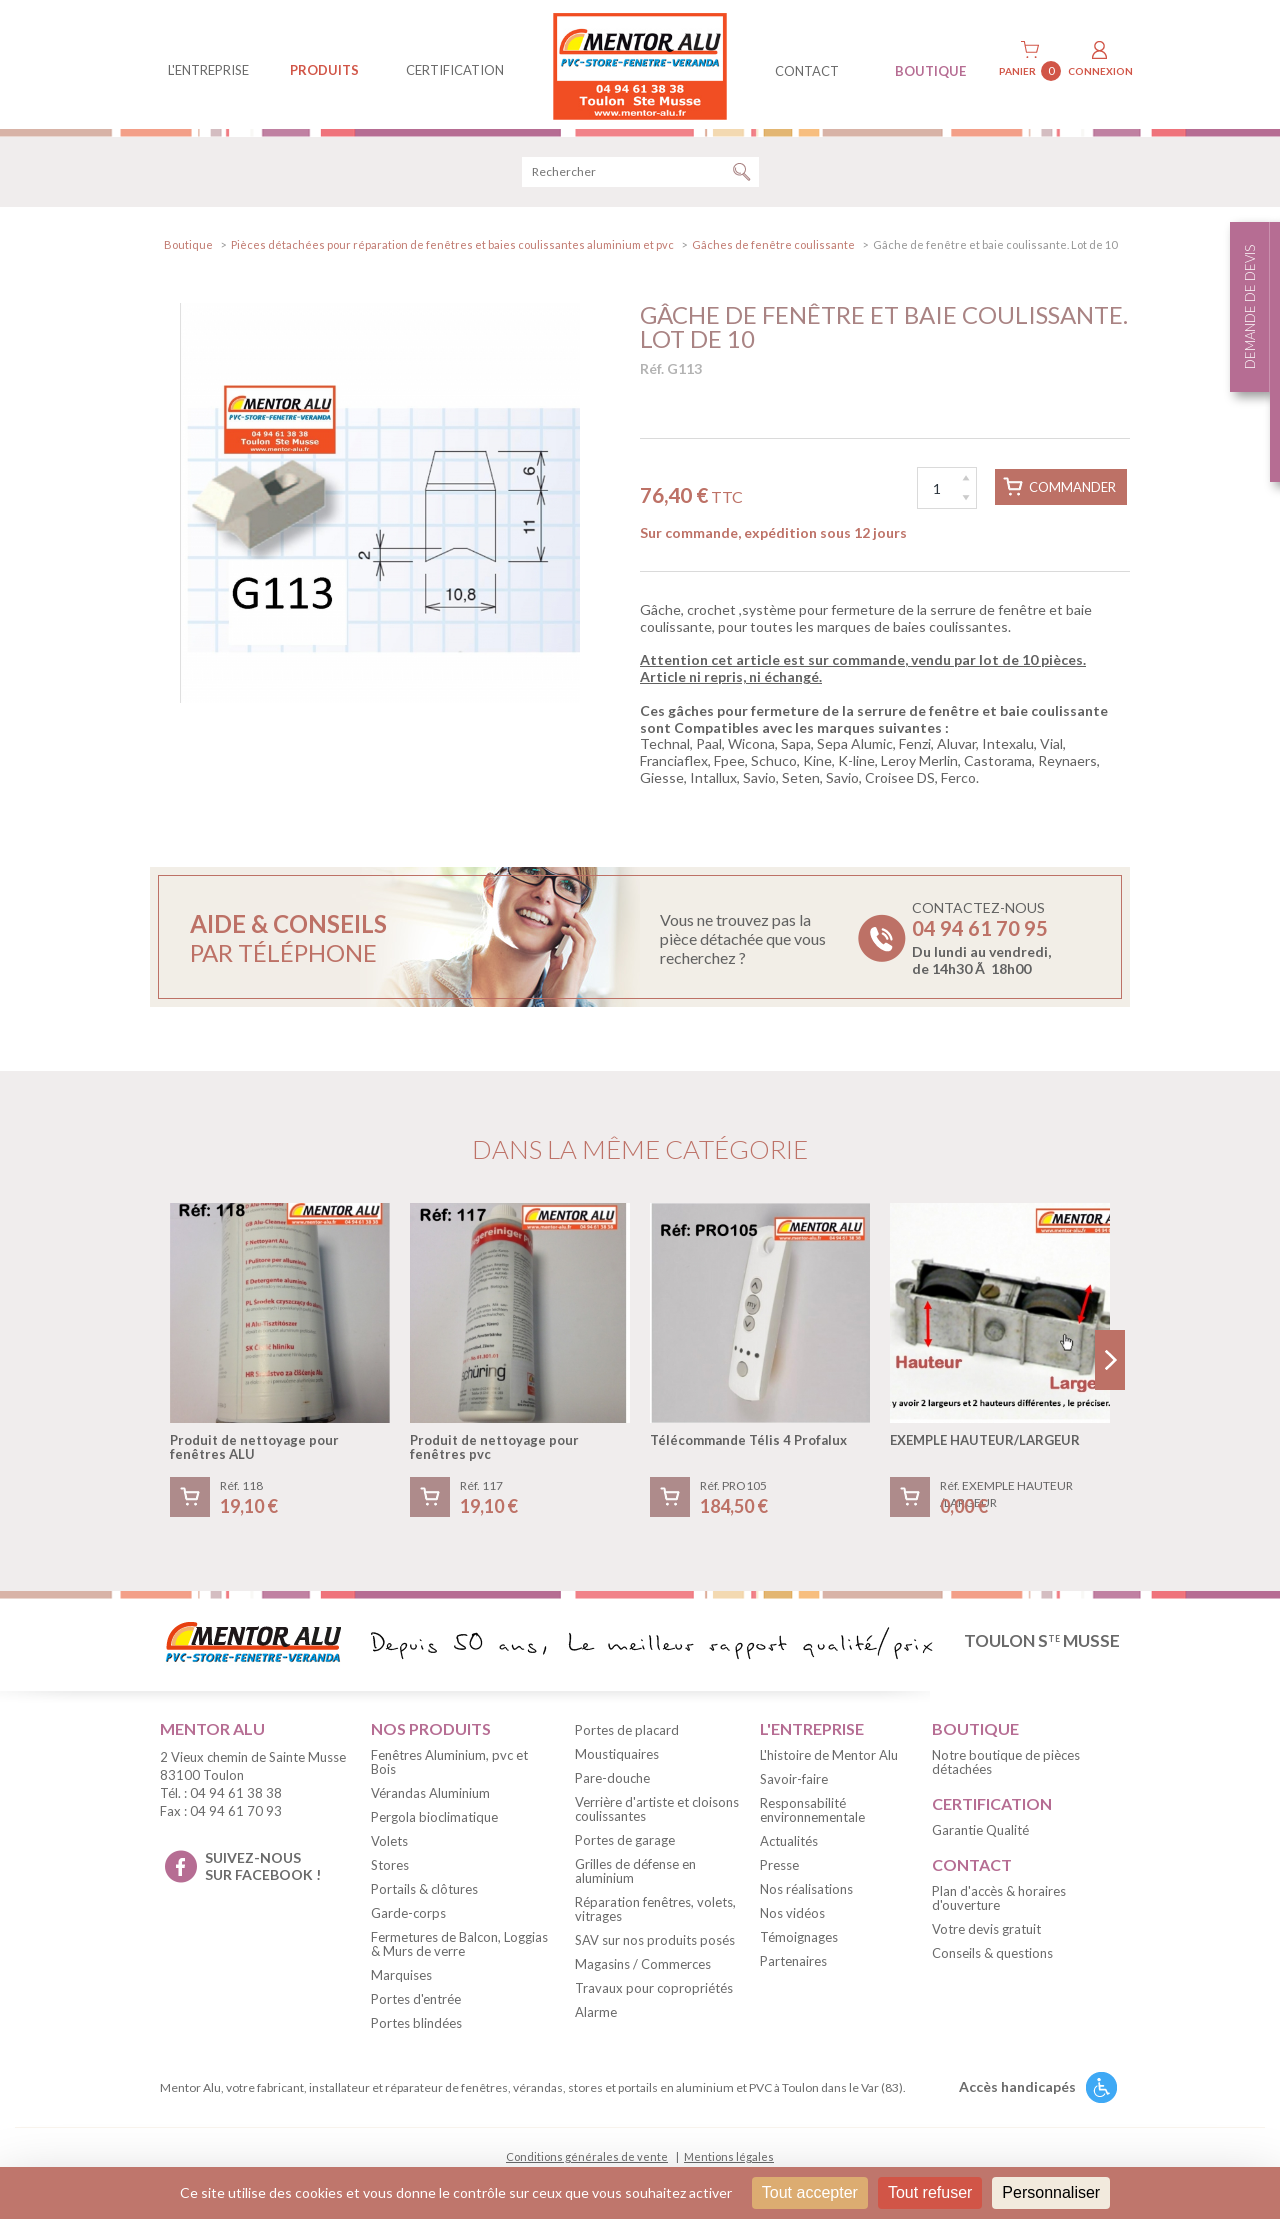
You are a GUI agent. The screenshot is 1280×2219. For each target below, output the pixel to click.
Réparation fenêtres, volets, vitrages (655, 1913)
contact (807, 71)
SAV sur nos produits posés (655, 1944)
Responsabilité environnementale (812, 1813)
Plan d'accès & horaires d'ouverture (999, 1901)
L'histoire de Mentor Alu (829, 1758)
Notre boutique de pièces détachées (1006, 1765)
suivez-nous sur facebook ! (263, 1869)
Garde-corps (408, 1916)
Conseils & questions (992, 1956)
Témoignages (799, 1940)
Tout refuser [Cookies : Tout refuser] (930, 2192)
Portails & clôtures (424, 1892)
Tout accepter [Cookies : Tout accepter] (810, 2192)
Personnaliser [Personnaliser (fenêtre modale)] (1051, 2192)
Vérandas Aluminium (430, 1796)
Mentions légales (729, 2159)
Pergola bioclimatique (434, 1820)
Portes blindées (416, 2026)
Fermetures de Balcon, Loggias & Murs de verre (459, 1947)
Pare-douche (612, 1782)
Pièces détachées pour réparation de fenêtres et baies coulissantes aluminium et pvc (452, 247)
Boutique (188, 247)
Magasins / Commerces (643, 1968)
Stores (390, 1868)
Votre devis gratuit (986, 1932)
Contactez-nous (981, 942)
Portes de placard (627, 1734)
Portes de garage (625, 1844)
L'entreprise (208, 70)
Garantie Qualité (980, 1833)
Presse (779, 1868)
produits (324, 70)
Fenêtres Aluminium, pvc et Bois (449, 1765)
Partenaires (793, 1964)
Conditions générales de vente (587, 2159)
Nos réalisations (806, 1892)
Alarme (596, 2016)
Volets (389, 1844)
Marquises (401, 1978)
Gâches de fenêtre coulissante (773, 247)
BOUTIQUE (930, 71)
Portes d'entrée (416, 2002)
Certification (455, 70)
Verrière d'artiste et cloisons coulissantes (657, 1813)
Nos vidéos (792, 1916)
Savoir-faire (794, 1782)
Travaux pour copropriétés (654, 1992)
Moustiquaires (617, 1758)
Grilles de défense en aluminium (635, 1875)
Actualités (789, 1844)
